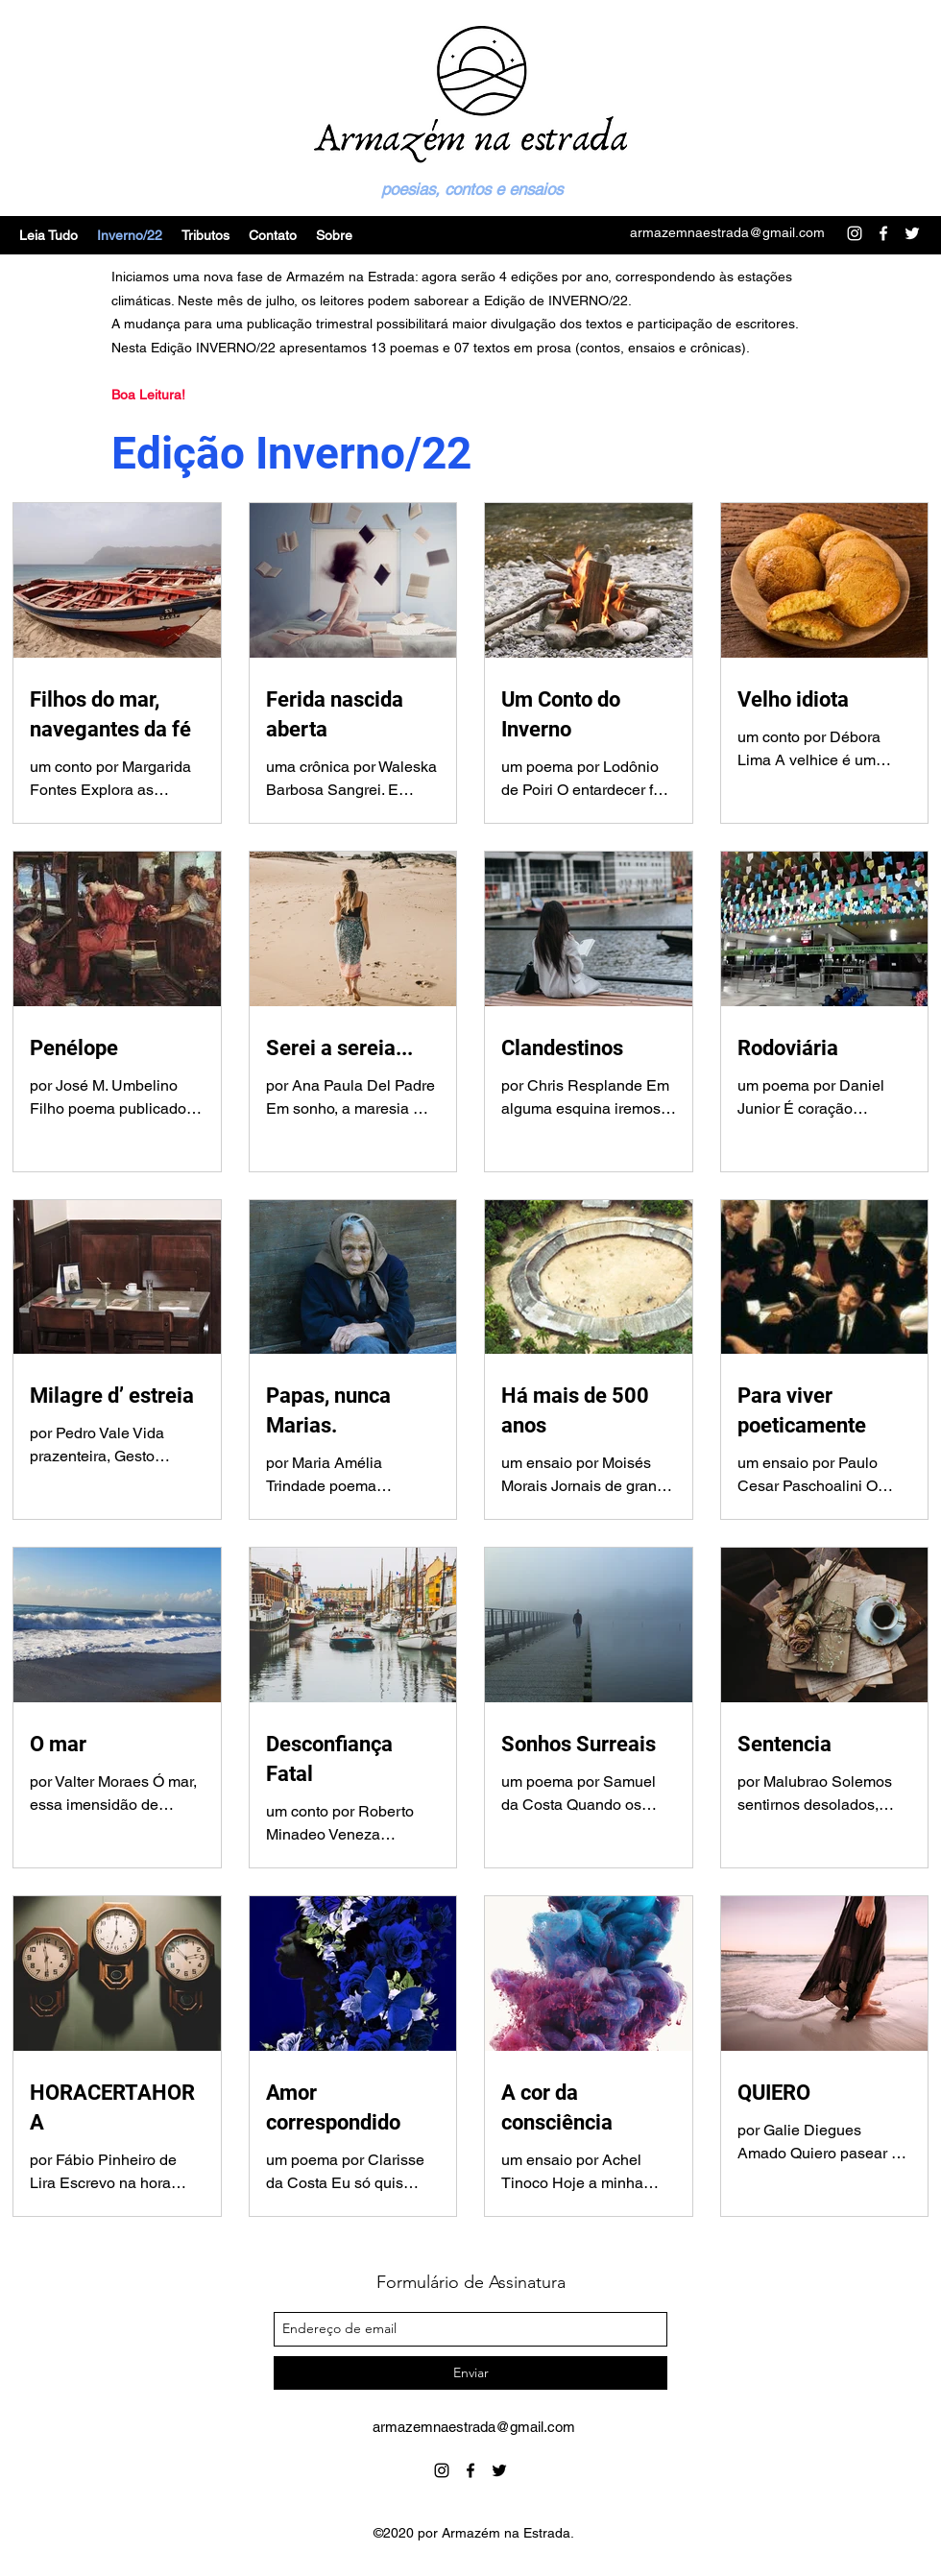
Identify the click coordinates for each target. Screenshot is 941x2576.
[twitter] (499, 2470)
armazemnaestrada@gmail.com (727, 232)
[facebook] (470, 2470)
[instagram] (441, 2470)
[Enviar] (470, 2373)
